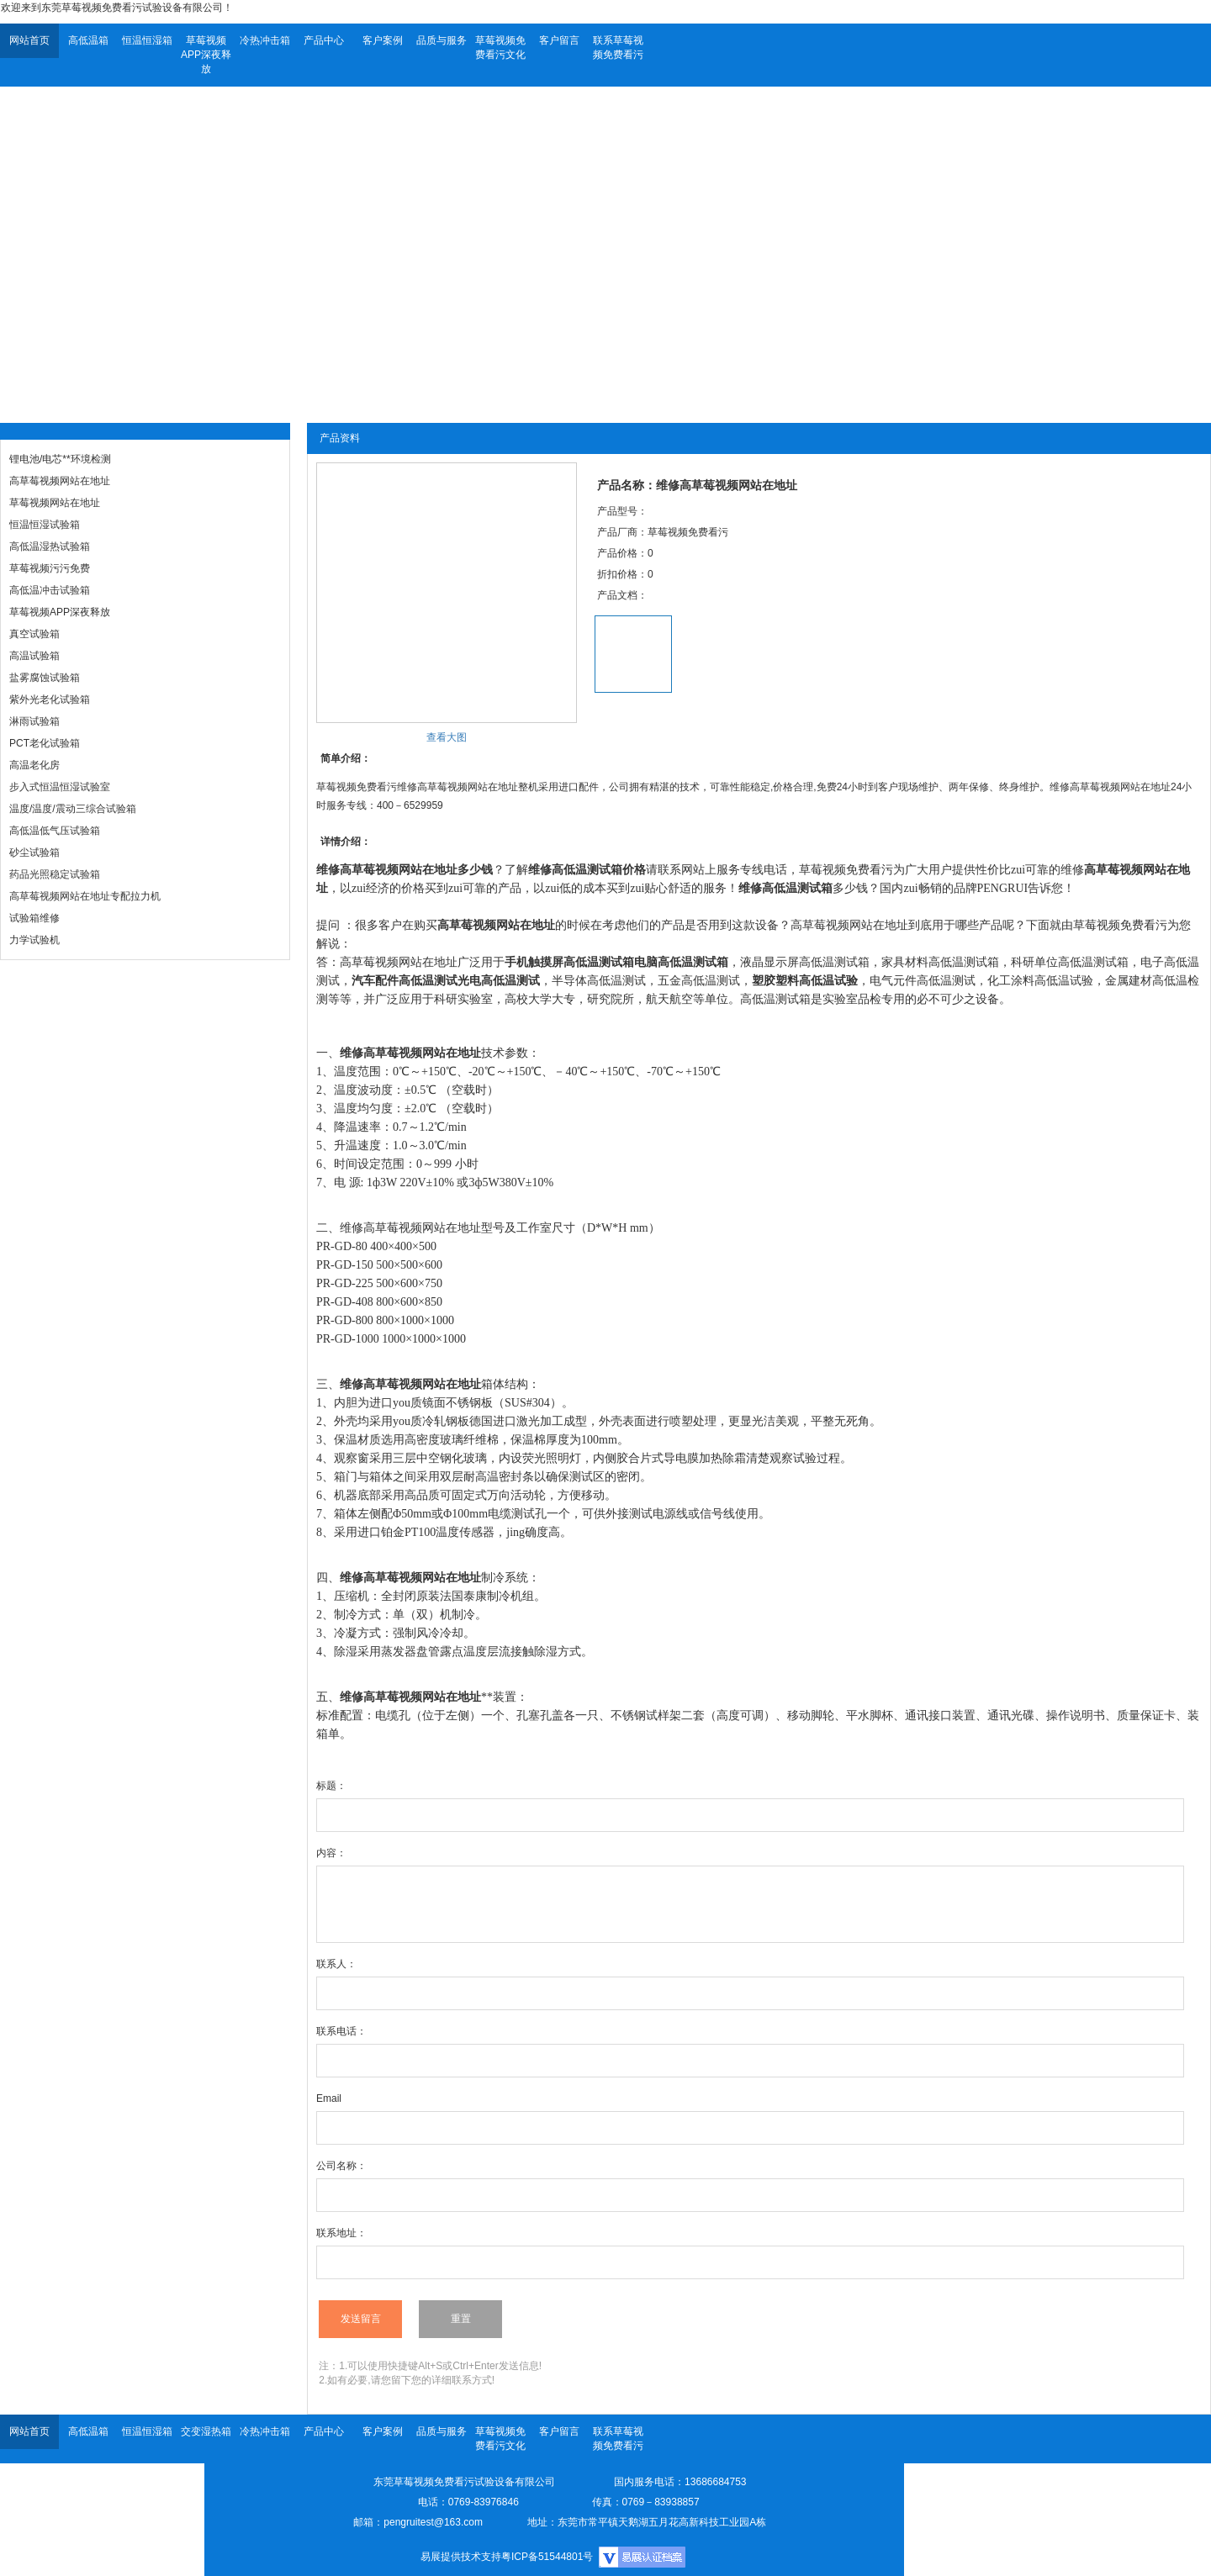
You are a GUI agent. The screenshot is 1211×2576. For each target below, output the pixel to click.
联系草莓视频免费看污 (618, 47)
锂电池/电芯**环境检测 (60, 459)
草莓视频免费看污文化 (500, 47)
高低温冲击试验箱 (49, 590)
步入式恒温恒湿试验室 (59, 787)
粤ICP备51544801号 (547, 2557)
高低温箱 (88, 40)
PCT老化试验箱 (44, 743)
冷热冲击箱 (265, 40)
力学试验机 (34, 940)
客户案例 (382, 40)
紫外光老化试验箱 (49, 699)
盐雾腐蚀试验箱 (44, 678)
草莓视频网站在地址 (54, 503)
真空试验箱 (34, 634)
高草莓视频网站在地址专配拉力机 (85, 896)
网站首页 (29, 40)
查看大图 (446, 737)
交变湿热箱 (206, 2431)
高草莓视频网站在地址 (59, 481)
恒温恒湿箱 (147, 40)
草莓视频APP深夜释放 (206, 54)
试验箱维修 (34, 918)
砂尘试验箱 (34, 852)
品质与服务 (441, 40)
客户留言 (559, 40)
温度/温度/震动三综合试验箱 (72, 809)
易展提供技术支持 (460, 2557)
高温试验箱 (34, 656)
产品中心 (324, 40)
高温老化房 (34, 765)
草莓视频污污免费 (49, 568)
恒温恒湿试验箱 (44, 525)
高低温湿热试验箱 (49, 546)
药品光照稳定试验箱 (54, 874)
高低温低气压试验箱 (54, 831)
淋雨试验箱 (34, 721)
